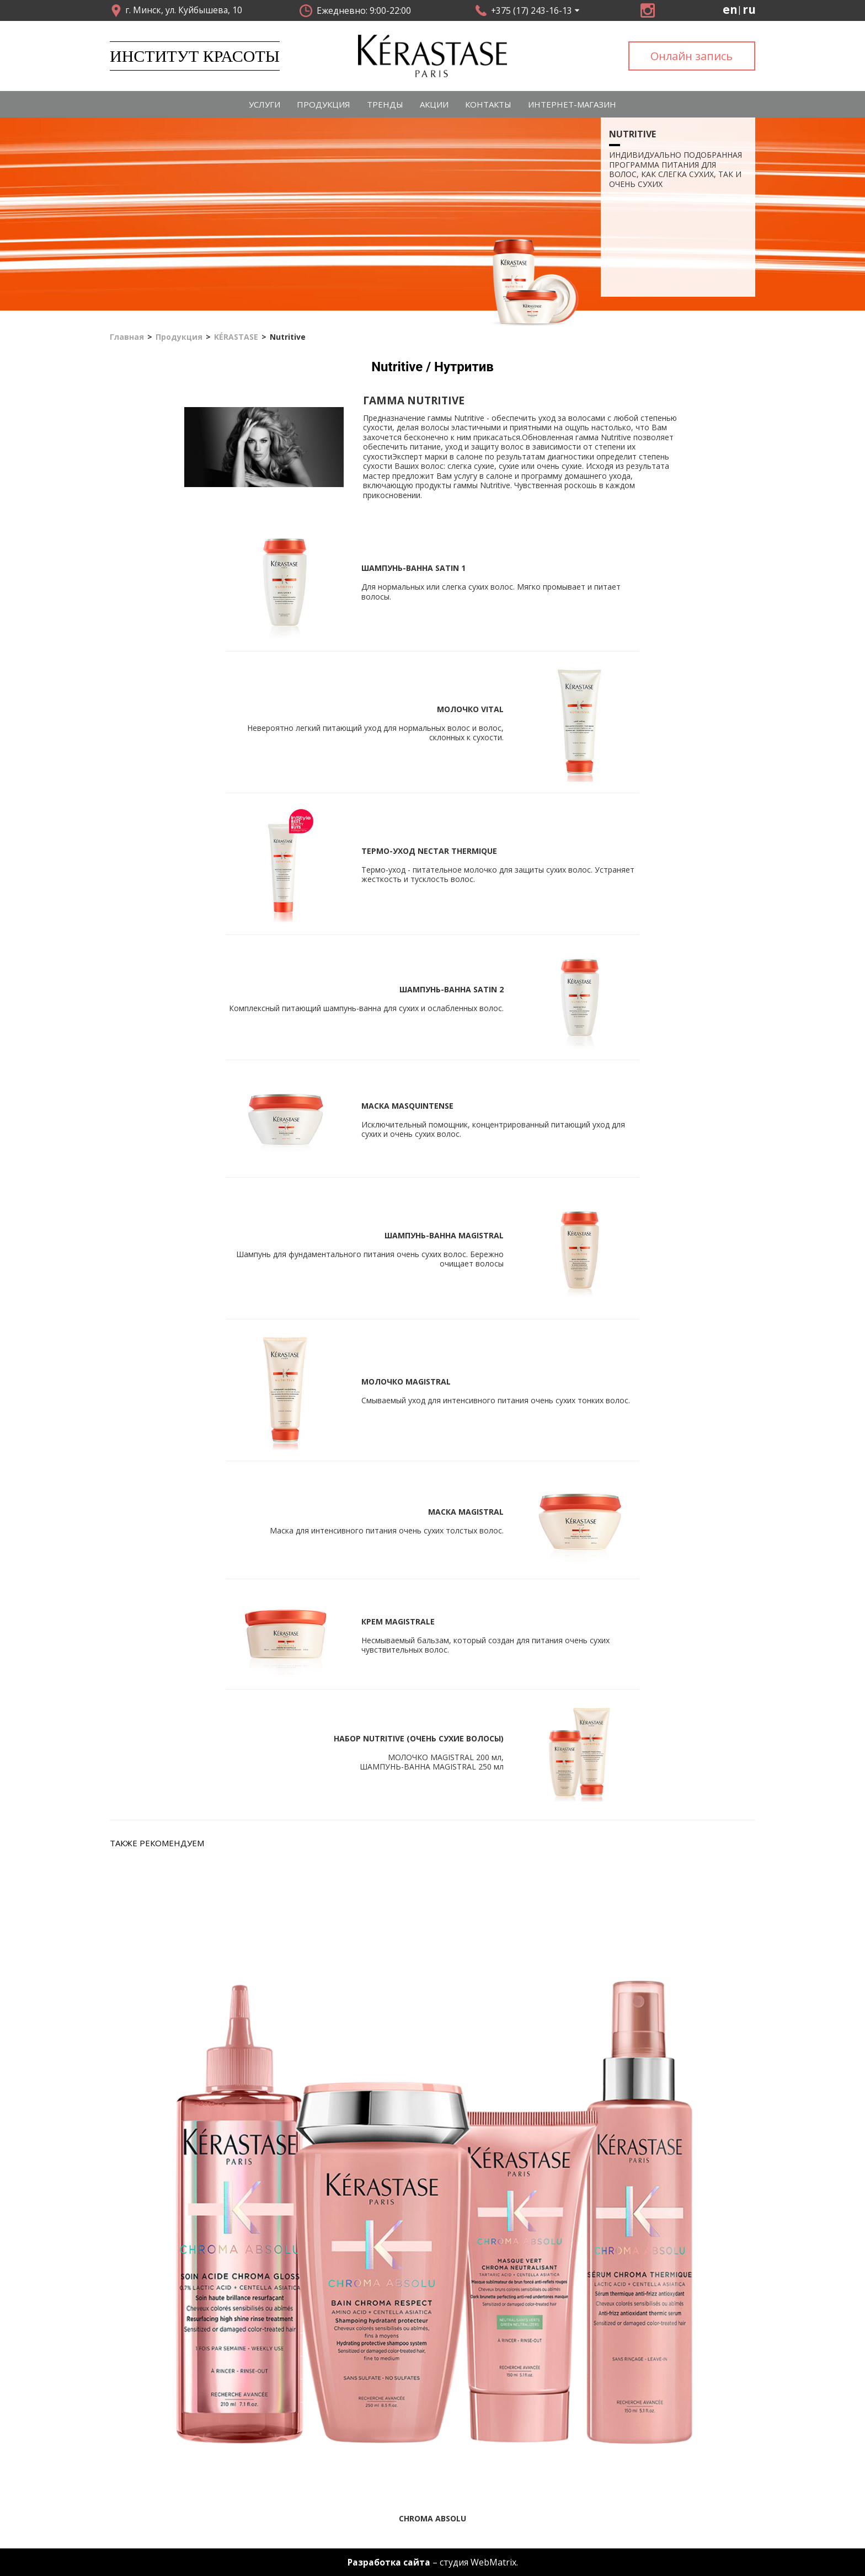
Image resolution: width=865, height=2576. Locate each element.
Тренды (385, 104)
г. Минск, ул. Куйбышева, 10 (184, 10)
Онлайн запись (691, 56)
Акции (434, 104)
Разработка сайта (389, 2562)
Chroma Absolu (432, 2518)
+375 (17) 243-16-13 (532, 10)
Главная (127, 338)
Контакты (488, 104)
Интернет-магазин (572, 104)
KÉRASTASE (236, 338)
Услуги (264, 104)
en (730, 10)
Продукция (323, 104)
